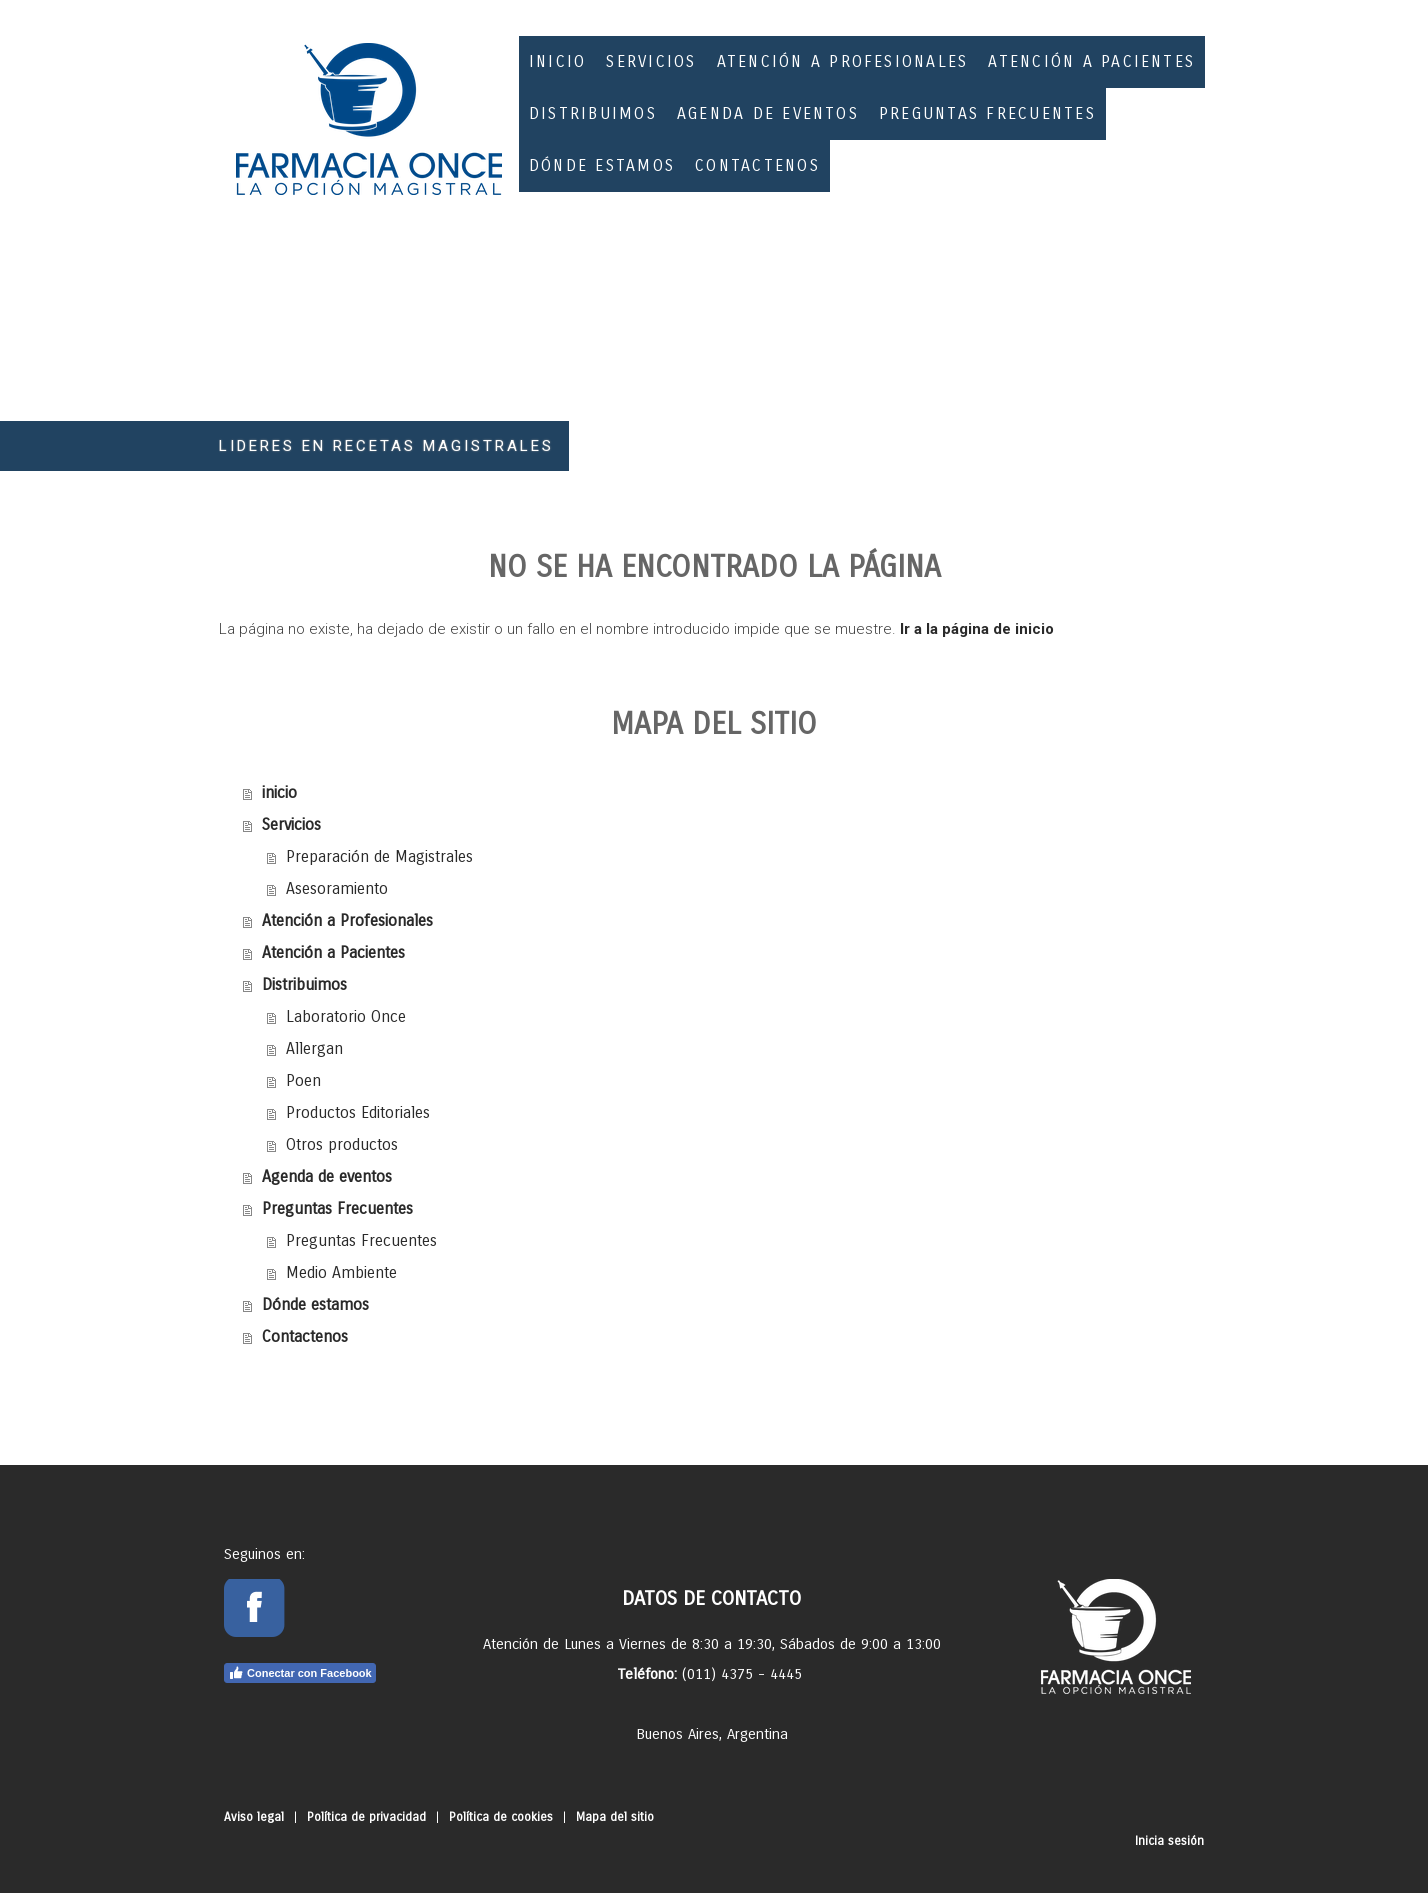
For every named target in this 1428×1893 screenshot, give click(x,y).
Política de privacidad (366, 1817)
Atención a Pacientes (1091, 61)
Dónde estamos (602, 165)
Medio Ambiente (341, 1272)
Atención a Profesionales (843, 61)
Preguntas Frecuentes (987, 113)
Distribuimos (593, 113)
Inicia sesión (1169, 1841)
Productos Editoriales (358, 1112)
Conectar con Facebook (300, 1673)
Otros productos (342, 1144)
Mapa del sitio (615, 1817)
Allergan (314, 1048)
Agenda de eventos (768, 113)
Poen (303, 1080)
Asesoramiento (337, 888)
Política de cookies (501, 1817)
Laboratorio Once (346, 1016)
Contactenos (757, 165)
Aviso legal (254, 1817)
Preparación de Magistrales (379, 856)
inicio (557, 61)
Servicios (651, 61)
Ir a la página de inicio (977, 629)
